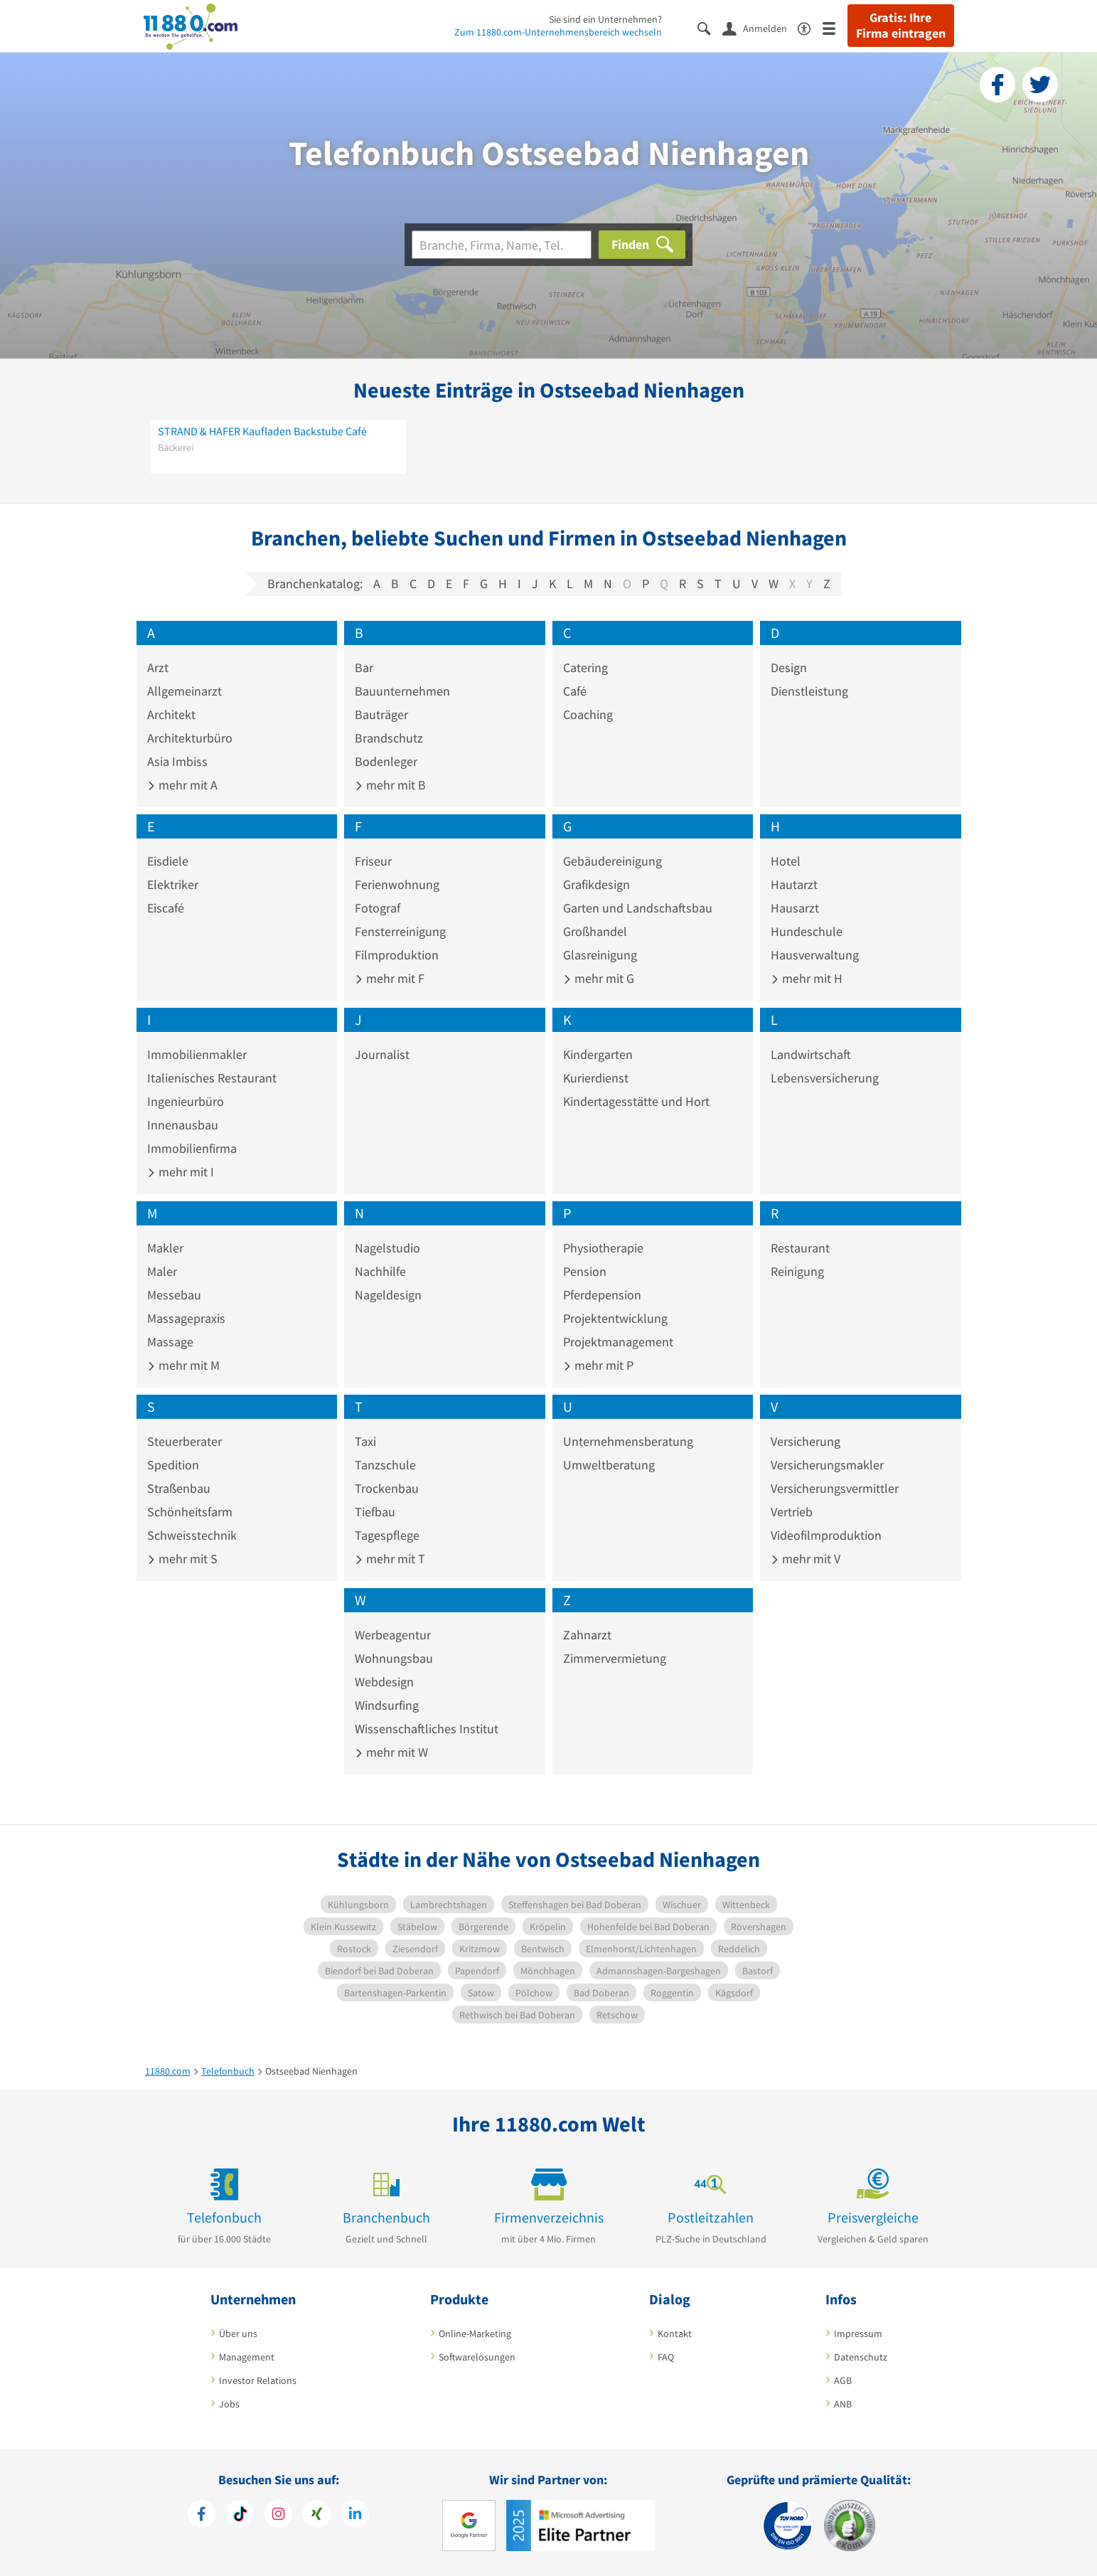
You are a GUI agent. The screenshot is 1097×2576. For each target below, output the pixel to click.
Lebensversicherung (825, 1078)
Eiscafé (165, 908)
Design (789, 667)
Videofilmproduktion (826, 1535)
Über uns (238, 2333)
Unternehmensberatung (628, 1441)
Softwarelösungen (477, 2357)
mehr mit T (390, 1558)
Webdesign (384, 1681)
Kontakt (675, 2333)
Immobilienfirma (192, 1148)
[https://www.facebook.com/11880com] (201, 2515)
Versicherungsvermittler (835, 1488)
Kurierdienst (595, 1078)
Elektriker (172, 884)
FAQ (666, 2357)
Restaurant (800, 1248)
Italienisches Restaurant (212, 1078)
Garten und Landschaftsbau (637, 908)
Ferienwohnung (397, 884)
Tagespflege (387, 1535)
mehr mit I (180, 1172)
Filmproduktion (397, 955)
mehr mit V (805, 1558)
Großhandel (595, 931)
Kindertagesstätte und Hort (636, 1101)
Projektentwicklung (615, 1318)
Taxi (365, 1441)
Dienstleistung (809, 691)
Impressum (858, 2333)
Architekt (171, 714)
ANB (843, 2403)
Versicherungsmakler (827, 1465)
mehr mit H (806, 978)
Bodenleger (386, 761)
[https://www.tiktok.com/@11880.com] (240, 2515)
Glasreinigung (600, 955)
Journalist (382, 1054)
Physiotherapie (603, 1248)
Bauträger (381, 714)
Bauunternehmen (402, 691)
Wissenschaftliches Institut (426, 1728)
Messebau (174, 1295)
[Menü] (835, 27)
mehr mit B (390, 785)
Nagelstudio (387, 1248)
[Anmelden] (760, 27)
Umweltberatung (609, 1465)
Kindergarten (598, 1054)
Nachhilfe (380, 1271)
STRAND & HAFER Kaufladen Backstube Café (262, 431)
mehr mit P (598, 1365)
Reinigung (797, 1271)
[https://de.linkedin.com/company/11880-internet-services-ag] (355, 2515)
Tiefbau (375, 1511)
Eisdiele (167, 861)
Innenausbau (182, 1125)
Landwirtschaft (811, 1054)
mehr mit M (183, 1365)
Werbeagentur (393, 1635)
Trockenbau (387, 1488)
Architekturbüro (189, 738)
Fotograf (377, 908)
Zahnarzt (587, 1635)
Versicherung (805, 1441)
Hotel (786, 861)
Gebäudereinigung (612, 861)
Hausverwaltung (815, 955)
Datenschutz (860, 2357)
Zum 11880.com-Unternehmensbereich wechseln (558, 32)
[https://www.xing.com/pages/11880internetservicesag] (317, 2515)
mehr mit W (391, 1752)
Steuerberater (184, 1441)
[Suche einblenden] (709, 27)
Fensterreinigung (400, 931)
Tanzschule (385, 1465)
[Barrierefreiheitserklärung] (810, 27)
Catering (585, 667)
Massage (170, 1342)
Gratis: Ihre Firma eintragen (901, 25)
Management (246, 2357)
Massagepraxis (186, 1318)
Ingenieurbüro (185, 1101)
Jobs (229, 2403)
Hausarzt (795, 908)
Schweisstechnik (192, 1535)
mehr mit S (182, 1558)
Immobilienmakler (197, 1054)
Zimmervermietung (614, 1658)
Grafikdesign (596, 884)
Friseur (373, 861)
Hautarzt (794, 884)
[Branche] (502, 244)
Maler (162, 1271)
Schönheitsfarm (189, 1511)
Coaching (588, 714)
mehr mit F (389, 978)
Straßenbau (178, 1488)
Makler (165, 1248)
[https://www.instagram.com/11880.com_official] (278, 2515)
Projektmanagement (618, 1342)
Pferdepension (602, 1295)
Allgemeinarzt (184, 691)
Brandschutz (389, 738)
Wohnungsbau (394, 1658)
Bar (364, 667)
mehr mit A (182, 785)
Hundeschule (806, 931)
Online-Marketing (475, 2333)
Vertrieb (792, 1511)
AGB (843, 2380)
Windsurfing (387, 1705)
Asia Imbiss (177, 761)
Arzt (157, 667)
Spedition (173, 1465)
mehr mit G (598, 978)
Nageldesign (388, 1295)
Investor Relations (257, 2380)
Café (575, 691)
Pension (584, 1271)
